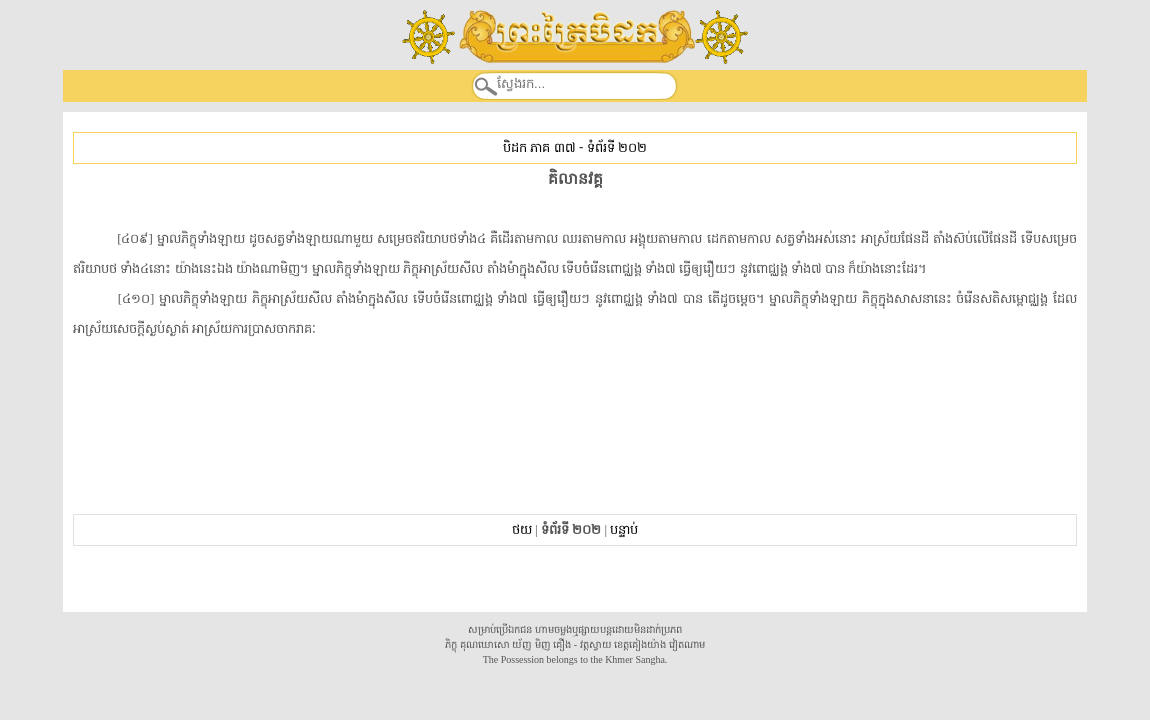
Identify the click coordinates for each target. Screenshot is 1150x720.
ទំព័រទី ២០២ (617, 147)
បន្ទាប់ (624, 529)
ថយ (522, 529)
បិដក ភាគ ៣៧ (539, 147)
